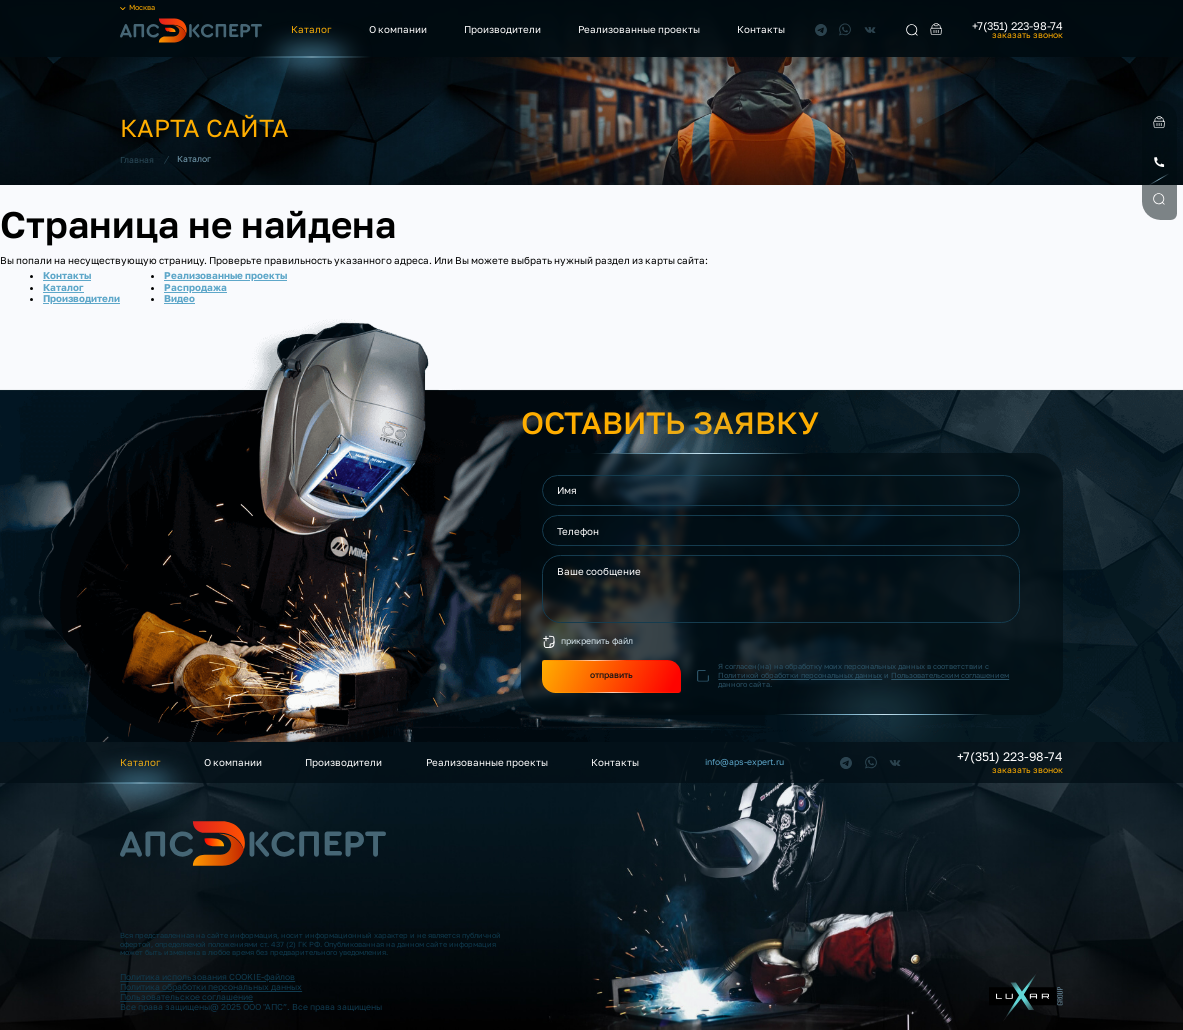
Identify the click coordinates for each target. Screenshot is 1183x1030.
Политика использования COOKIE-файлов (207, 977)
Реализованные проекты (639, 29)
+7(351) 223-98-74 (1017, 25)
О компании (398, 29)
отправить (611, 675)
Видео (179, 298)
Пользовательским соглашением (950, 675)
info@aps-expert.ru (744, 762)
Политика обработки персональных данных (211, 987)
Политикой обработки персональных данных (800, 675)
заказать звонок (1027, 35)
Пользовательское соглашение (186, 997)
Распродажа (195, 287)
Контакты (761, 29)
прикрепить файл (597, 641)
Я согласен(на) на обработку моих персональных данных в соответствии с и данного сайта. (863, 675)
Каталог (311, 29)
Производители (502, 29)
